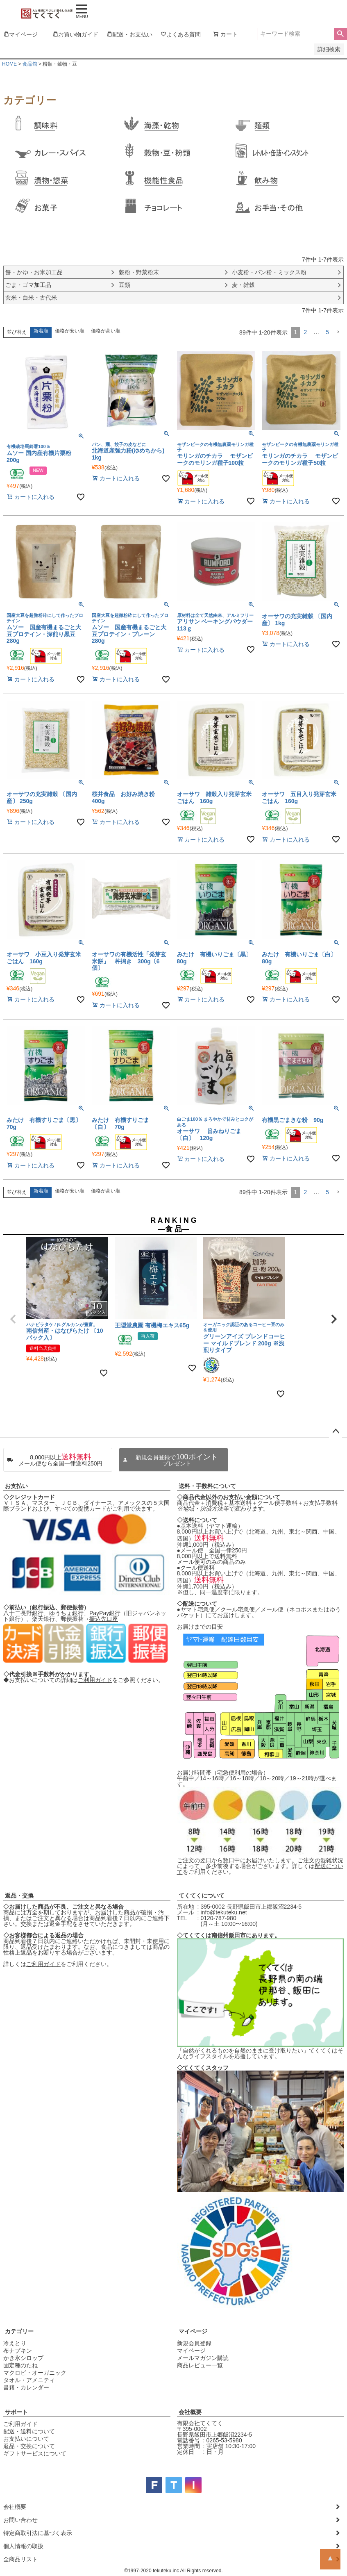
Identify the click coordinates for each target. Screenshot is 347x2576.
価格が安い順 (69, 331)
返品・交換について (29, 2446)
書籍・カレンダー (26, 2387)
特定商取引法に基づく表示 (37, 2533)
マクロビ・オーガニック (34, 2372)
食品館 (30, 64)
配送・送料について (29, 2431)
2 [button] (305, 332)
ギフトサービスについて (34, 2453)
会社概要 (190, 2412)
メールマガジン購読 (203, 2358)
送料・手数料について (207, 1486)
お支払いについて (26, 2438)
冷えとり (14, 2343)
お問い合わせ (20, 2520)
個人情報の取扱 (23, 2546)
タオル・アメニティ (29, 2380)
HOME (9, 64)
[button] (338, 332)
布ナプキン (17, 2350)
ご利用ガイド (95, 1680)
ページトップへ (335, 1431)
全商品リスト (20, 2559)
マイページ (193, 2331)
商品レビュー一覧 (200, 2365)
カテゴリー (19, 2331)
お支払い (16, 1486)
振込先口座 (103, 1619)
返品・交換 (19, 1895)
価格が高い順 (105, 331)
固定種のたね (20, 2365)
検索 (340, 34)
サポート (16, 2412)
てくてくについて (202, 1895)
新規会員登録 (194, 2343)
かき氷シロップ (23, 2358)
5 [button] (327, 332)
